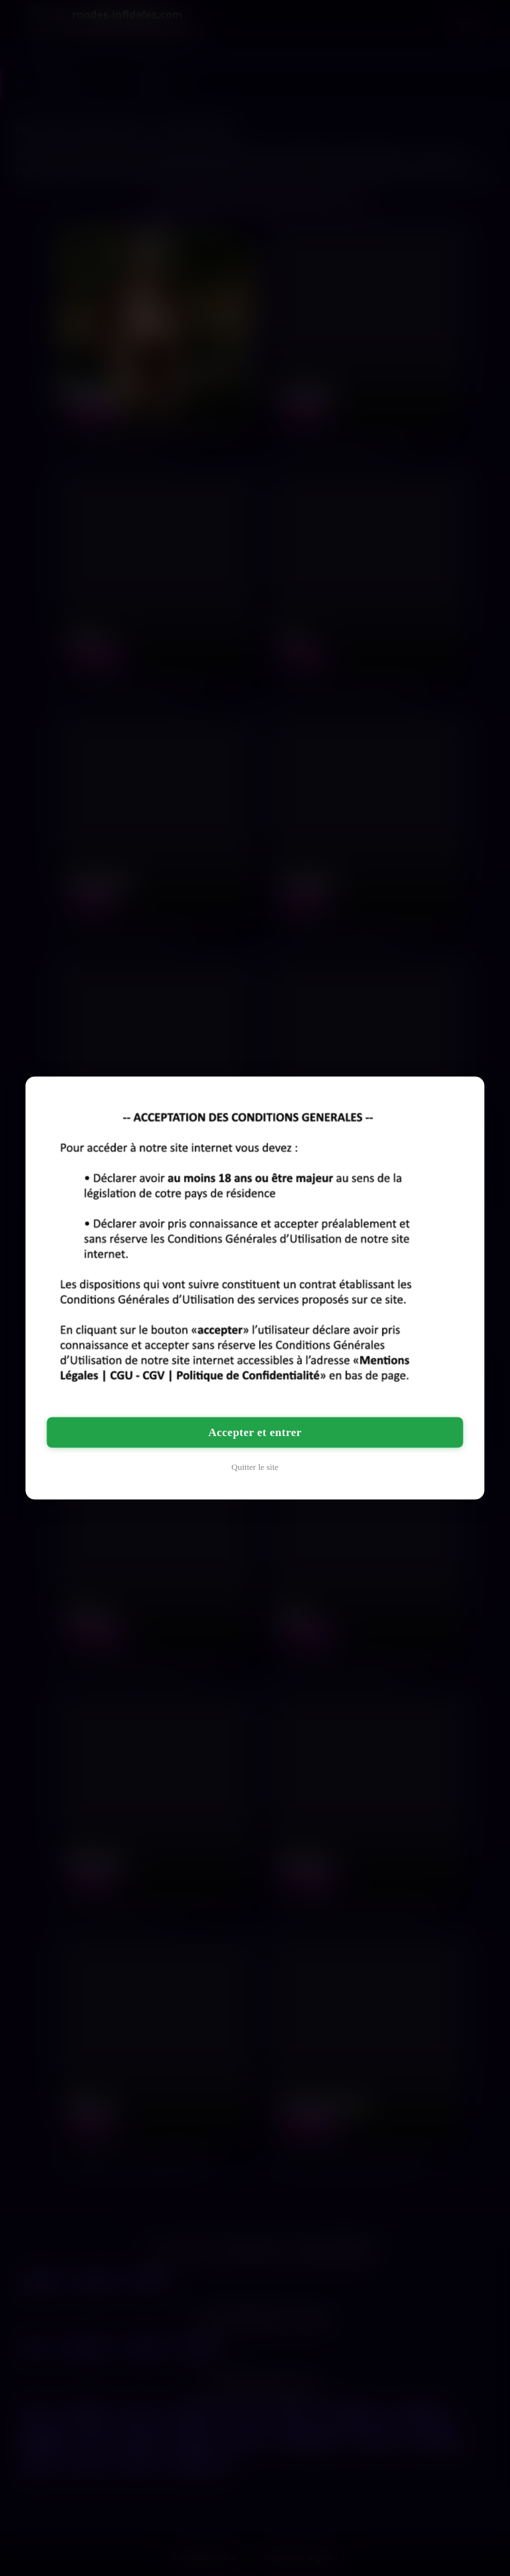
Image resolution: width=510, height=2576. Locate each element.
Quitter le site (255, 1467)
